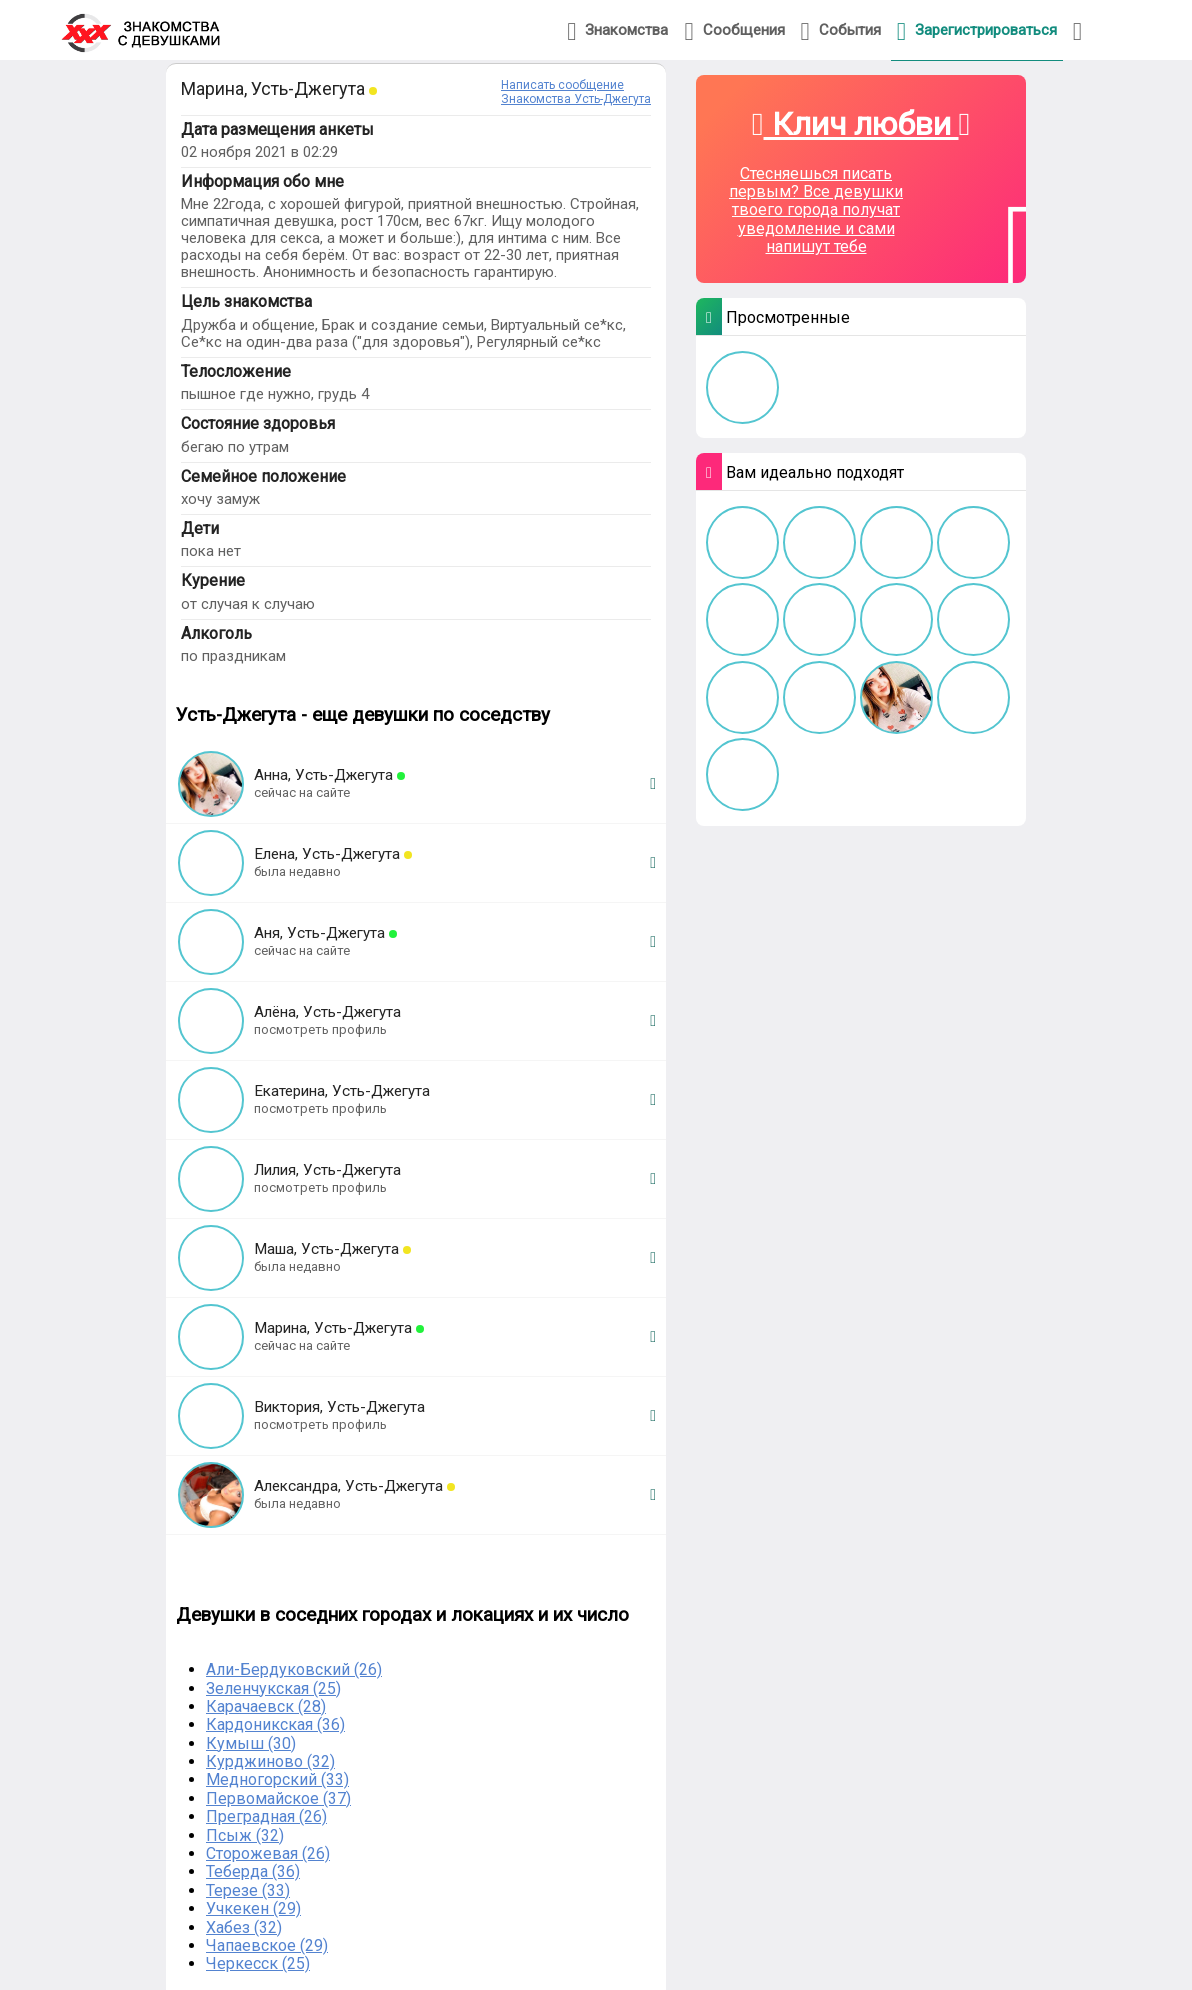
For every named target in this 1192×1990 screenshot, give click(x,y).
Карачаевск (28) (266, 1706)
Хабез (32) (244, 1927)
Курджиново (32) (270, 1761)
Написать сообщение (562, 85)
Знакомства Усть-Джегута (576, 99)
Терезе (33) (248, 1890)
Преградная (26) (266, 1816)
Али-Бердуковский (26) (294, 1669)
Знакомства (617, 31)
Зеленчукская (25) (273, 1688)
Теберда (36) (253, 1871)
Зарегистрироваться (977, 31)
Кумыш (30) (251, 1743)
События (841, 31)
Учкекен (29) (253, 1908)
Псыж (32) (245, 1835)
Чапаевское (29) (267, 1945)
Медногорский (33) (277, 1779)
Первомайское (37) (278, 1798)
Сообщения (734, 31)
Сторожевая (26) (268, 1853)
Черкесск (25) (258, 1963)
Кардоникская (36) (275, 1724)
